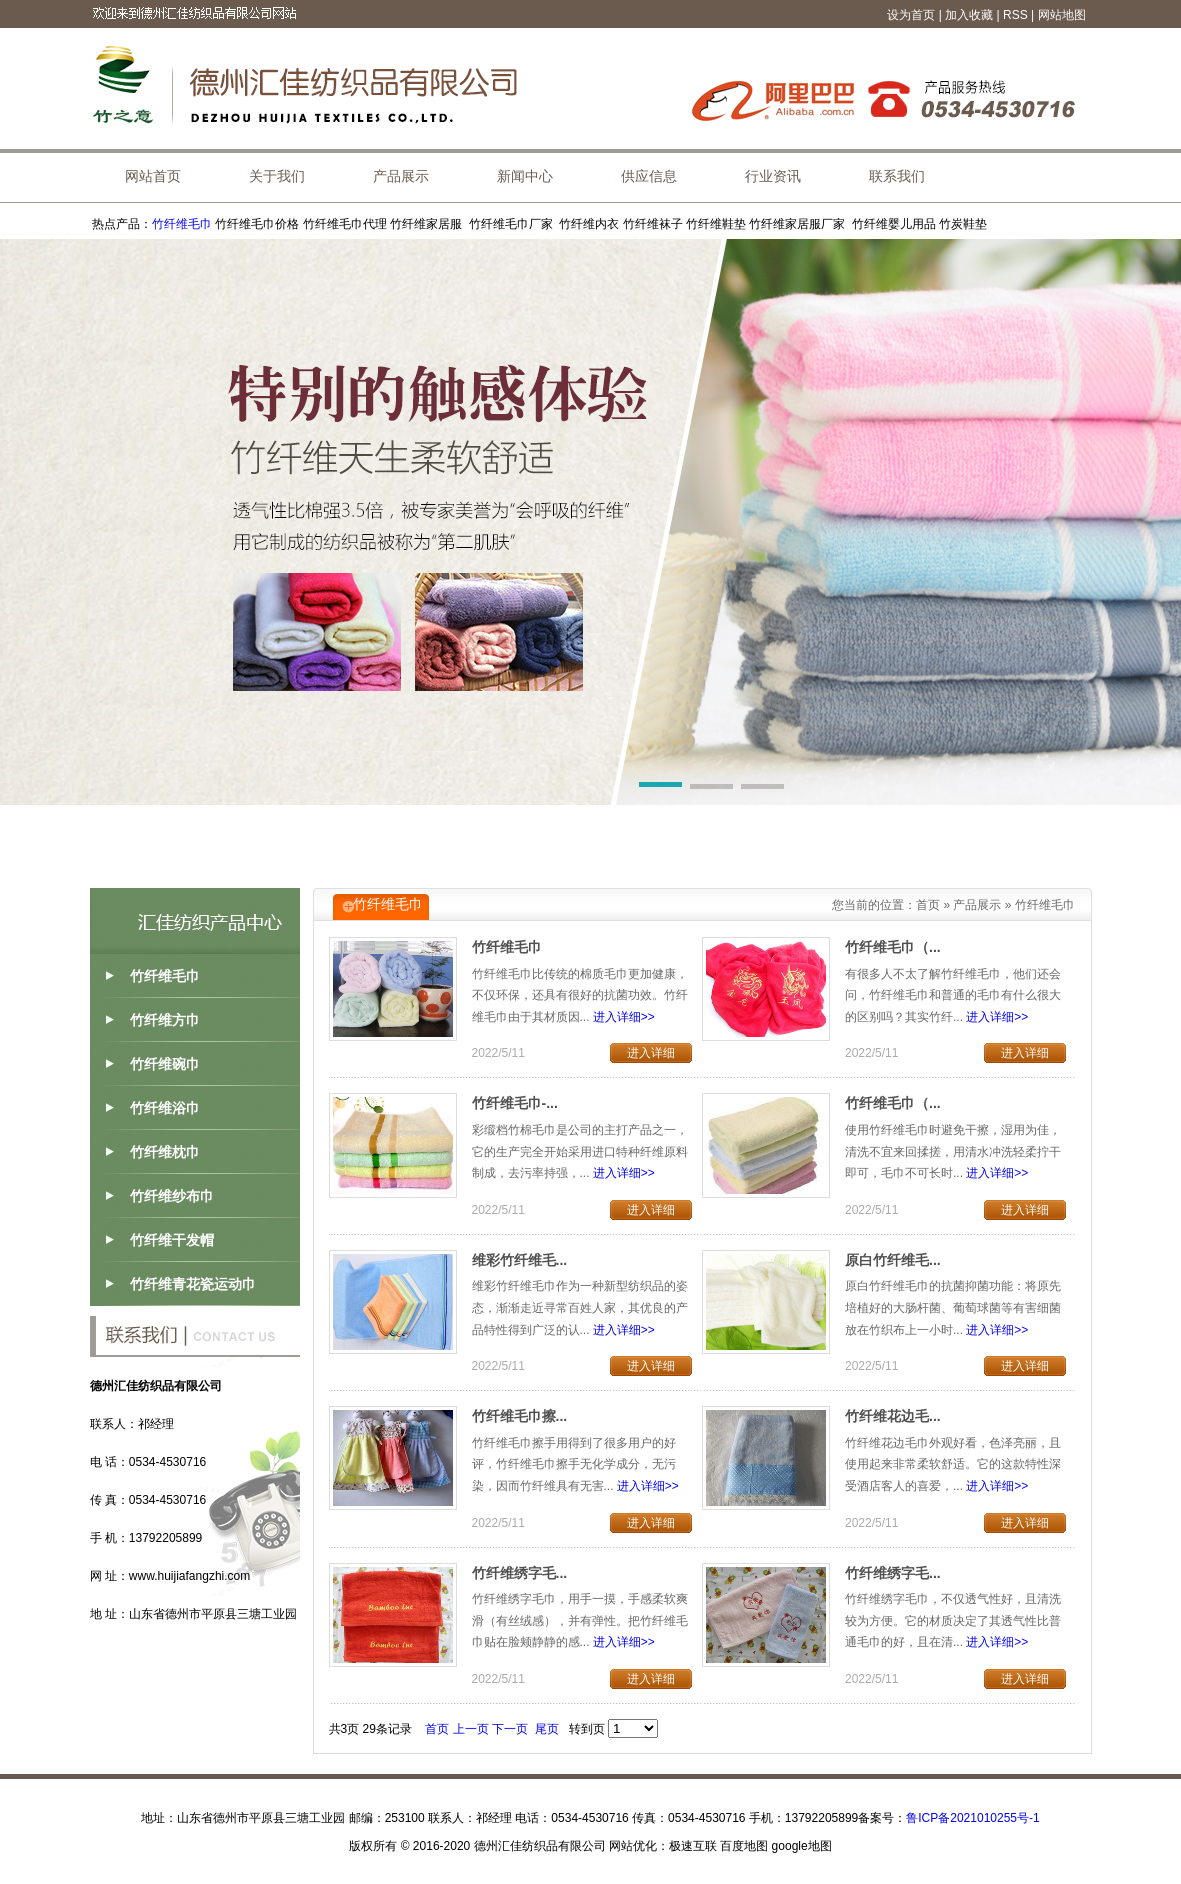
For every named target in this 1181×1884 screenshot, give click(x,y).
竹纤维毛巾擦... (520, 1416)
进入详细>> (624, 1017)
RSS (1015, 15)
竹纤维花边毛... (893, 1416)
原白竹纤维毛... (893, 1260)
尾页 (547, 1729)
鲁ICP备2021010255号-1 (972, 1818)
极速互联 (693, 1846)
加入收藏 (969, 15)
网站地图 (1062, 15)
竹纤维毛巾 (182, 224)
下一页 (510, 1729)
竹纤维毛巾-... (515, 1103)
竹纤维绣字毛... (520, 1573)
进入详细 (651, 1053)
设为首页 (911, 15)
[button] (660, 788)
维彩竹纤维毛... (520, 1260)
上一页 (471, 1729)
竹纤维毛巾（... (893, 947)
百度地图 (744, 1846)
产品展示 (977, 905)
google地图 (802, 1846)
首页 (928, 905)
